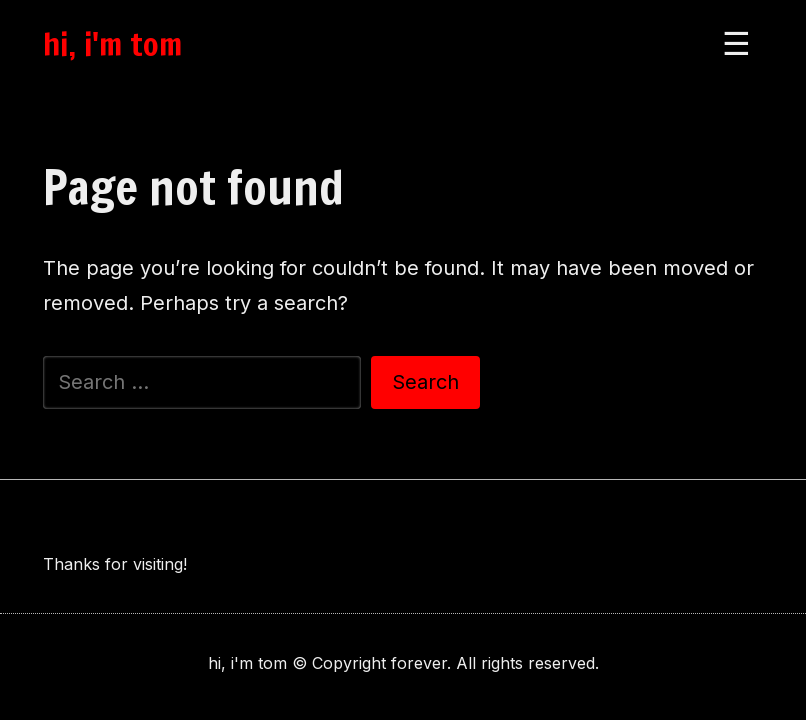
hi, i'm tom (112, 44)
